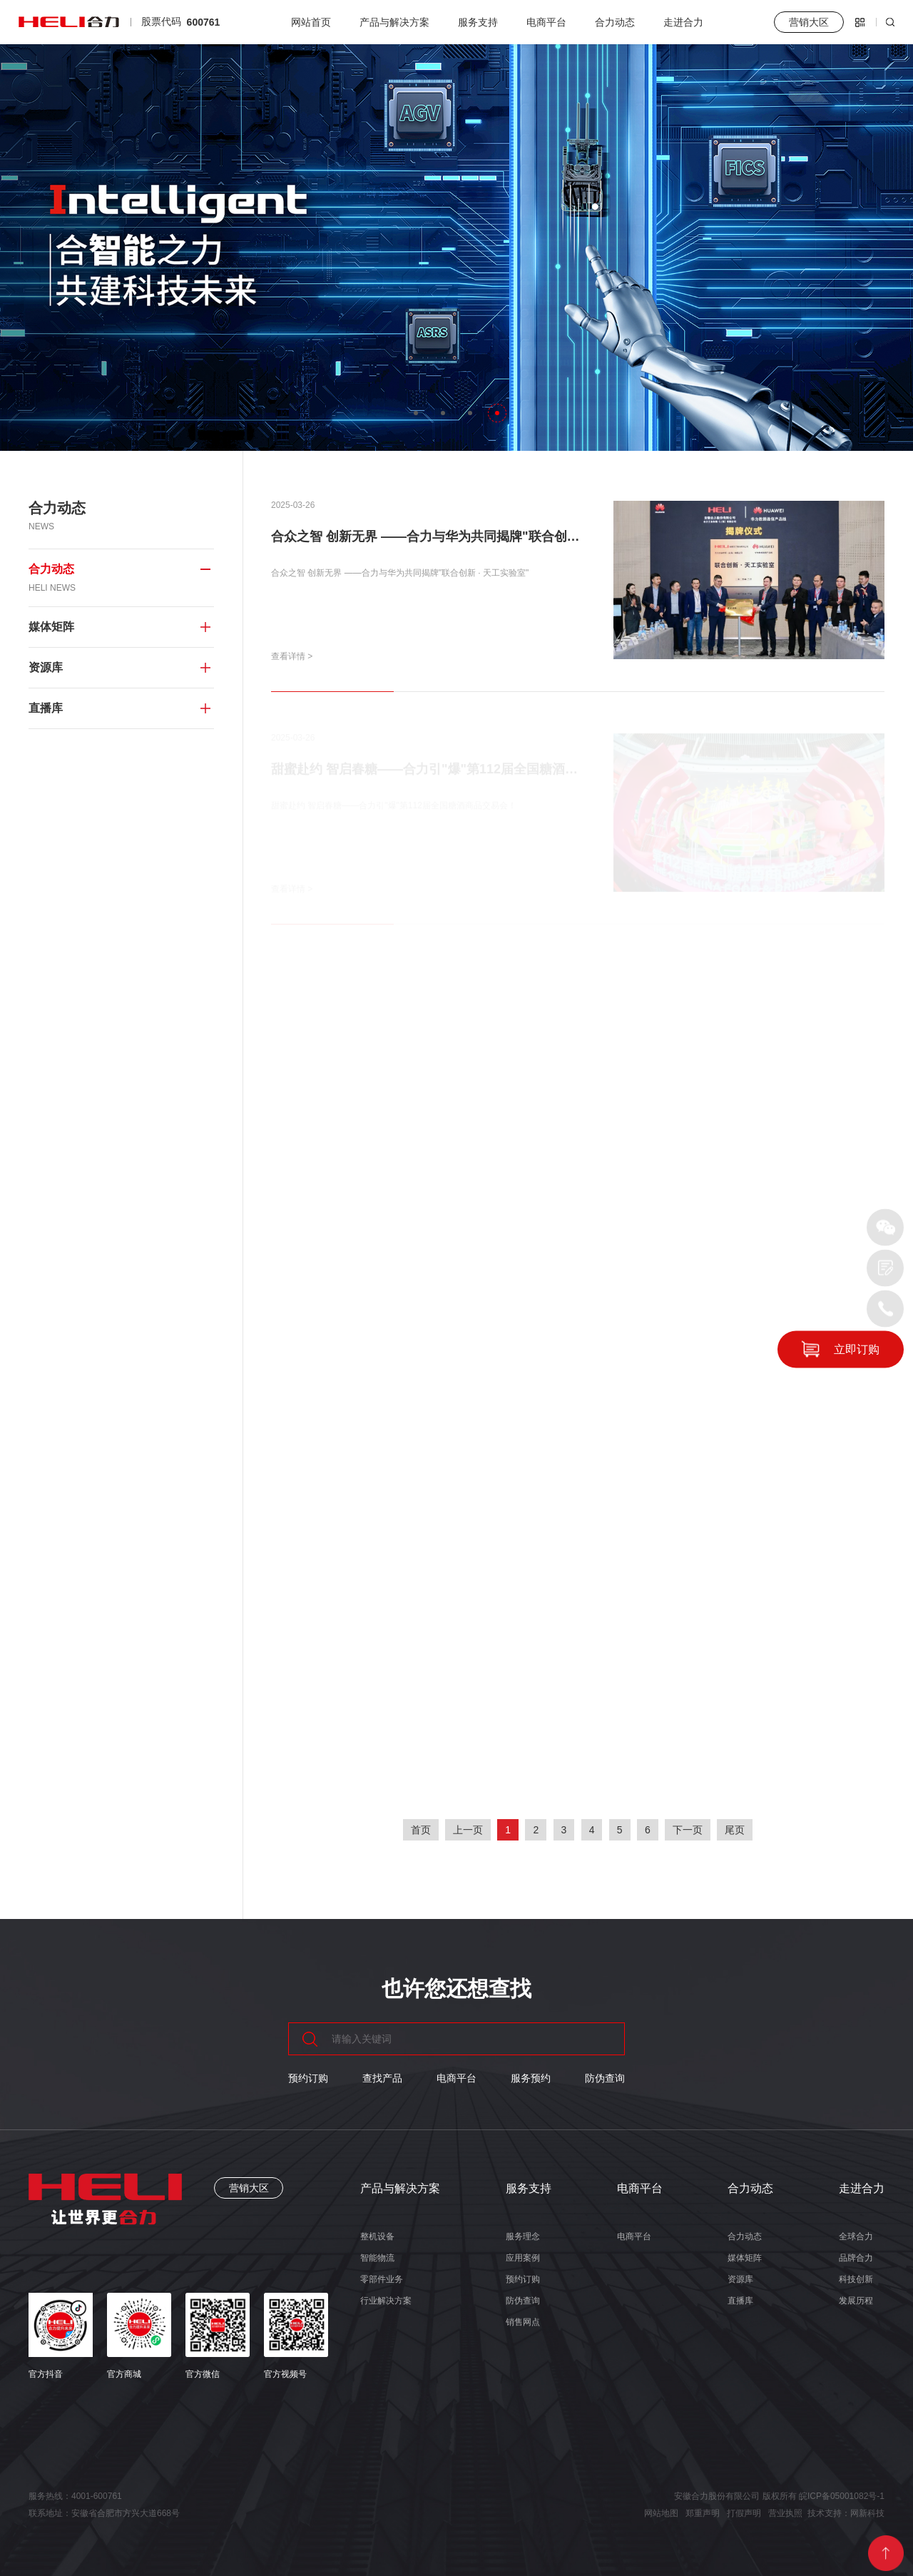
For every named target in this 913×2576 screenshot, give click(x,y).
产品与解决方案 (394, 22)
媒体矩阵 (745, 2258)
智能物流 (377, 2258)
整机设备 (377, 2236)
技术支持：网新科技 (845, 2513)
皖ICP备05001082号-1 (841, 2496)
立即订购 (856, 1349)
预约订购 (308, 2078)
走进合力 (683, 22)
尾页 (735, 1830)
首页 (421, 1830)
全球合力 (856, 2236)
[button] (416, 413)
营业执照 (785, 2513)
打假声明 (744, 2513)
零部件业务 (381, 2279)
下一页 (688, 1830)
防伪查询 (605, 2078)
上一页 (468, 1830)
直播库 (740, 2301)
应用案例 (523, 2258)
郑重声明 (702, 2513)
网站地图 (661, 2513)
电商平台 (546, 22)
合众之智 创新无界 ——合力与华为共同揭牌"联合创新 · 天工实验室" (465, 536)
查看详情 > (291, 656)
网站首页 (311, 22)
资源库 (740, 2279)
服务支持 (478, 22)
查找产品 (382, 2078)
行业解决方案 (386, 2301)
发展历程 (856, 2301)
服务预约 (531, 2078)
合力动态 (615, 22)
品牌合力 (856, 2258)
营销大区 (249, 2188)
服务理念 (523, 2236)
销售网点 (523, 2322)
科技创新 (856, 2279)
